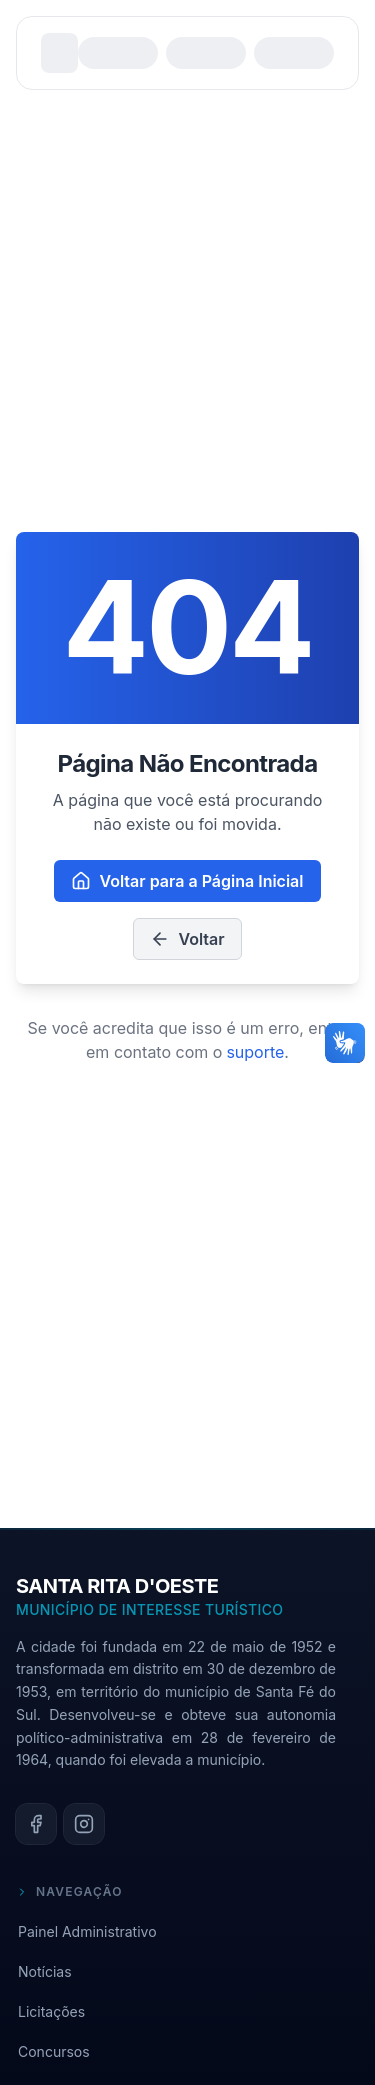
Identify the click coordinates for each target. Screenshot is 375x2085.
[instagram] (84, 1824)
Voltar (187, 939)
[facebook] (36, 1824)
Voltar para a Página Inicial (187, 881)
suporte (255, 1052)
